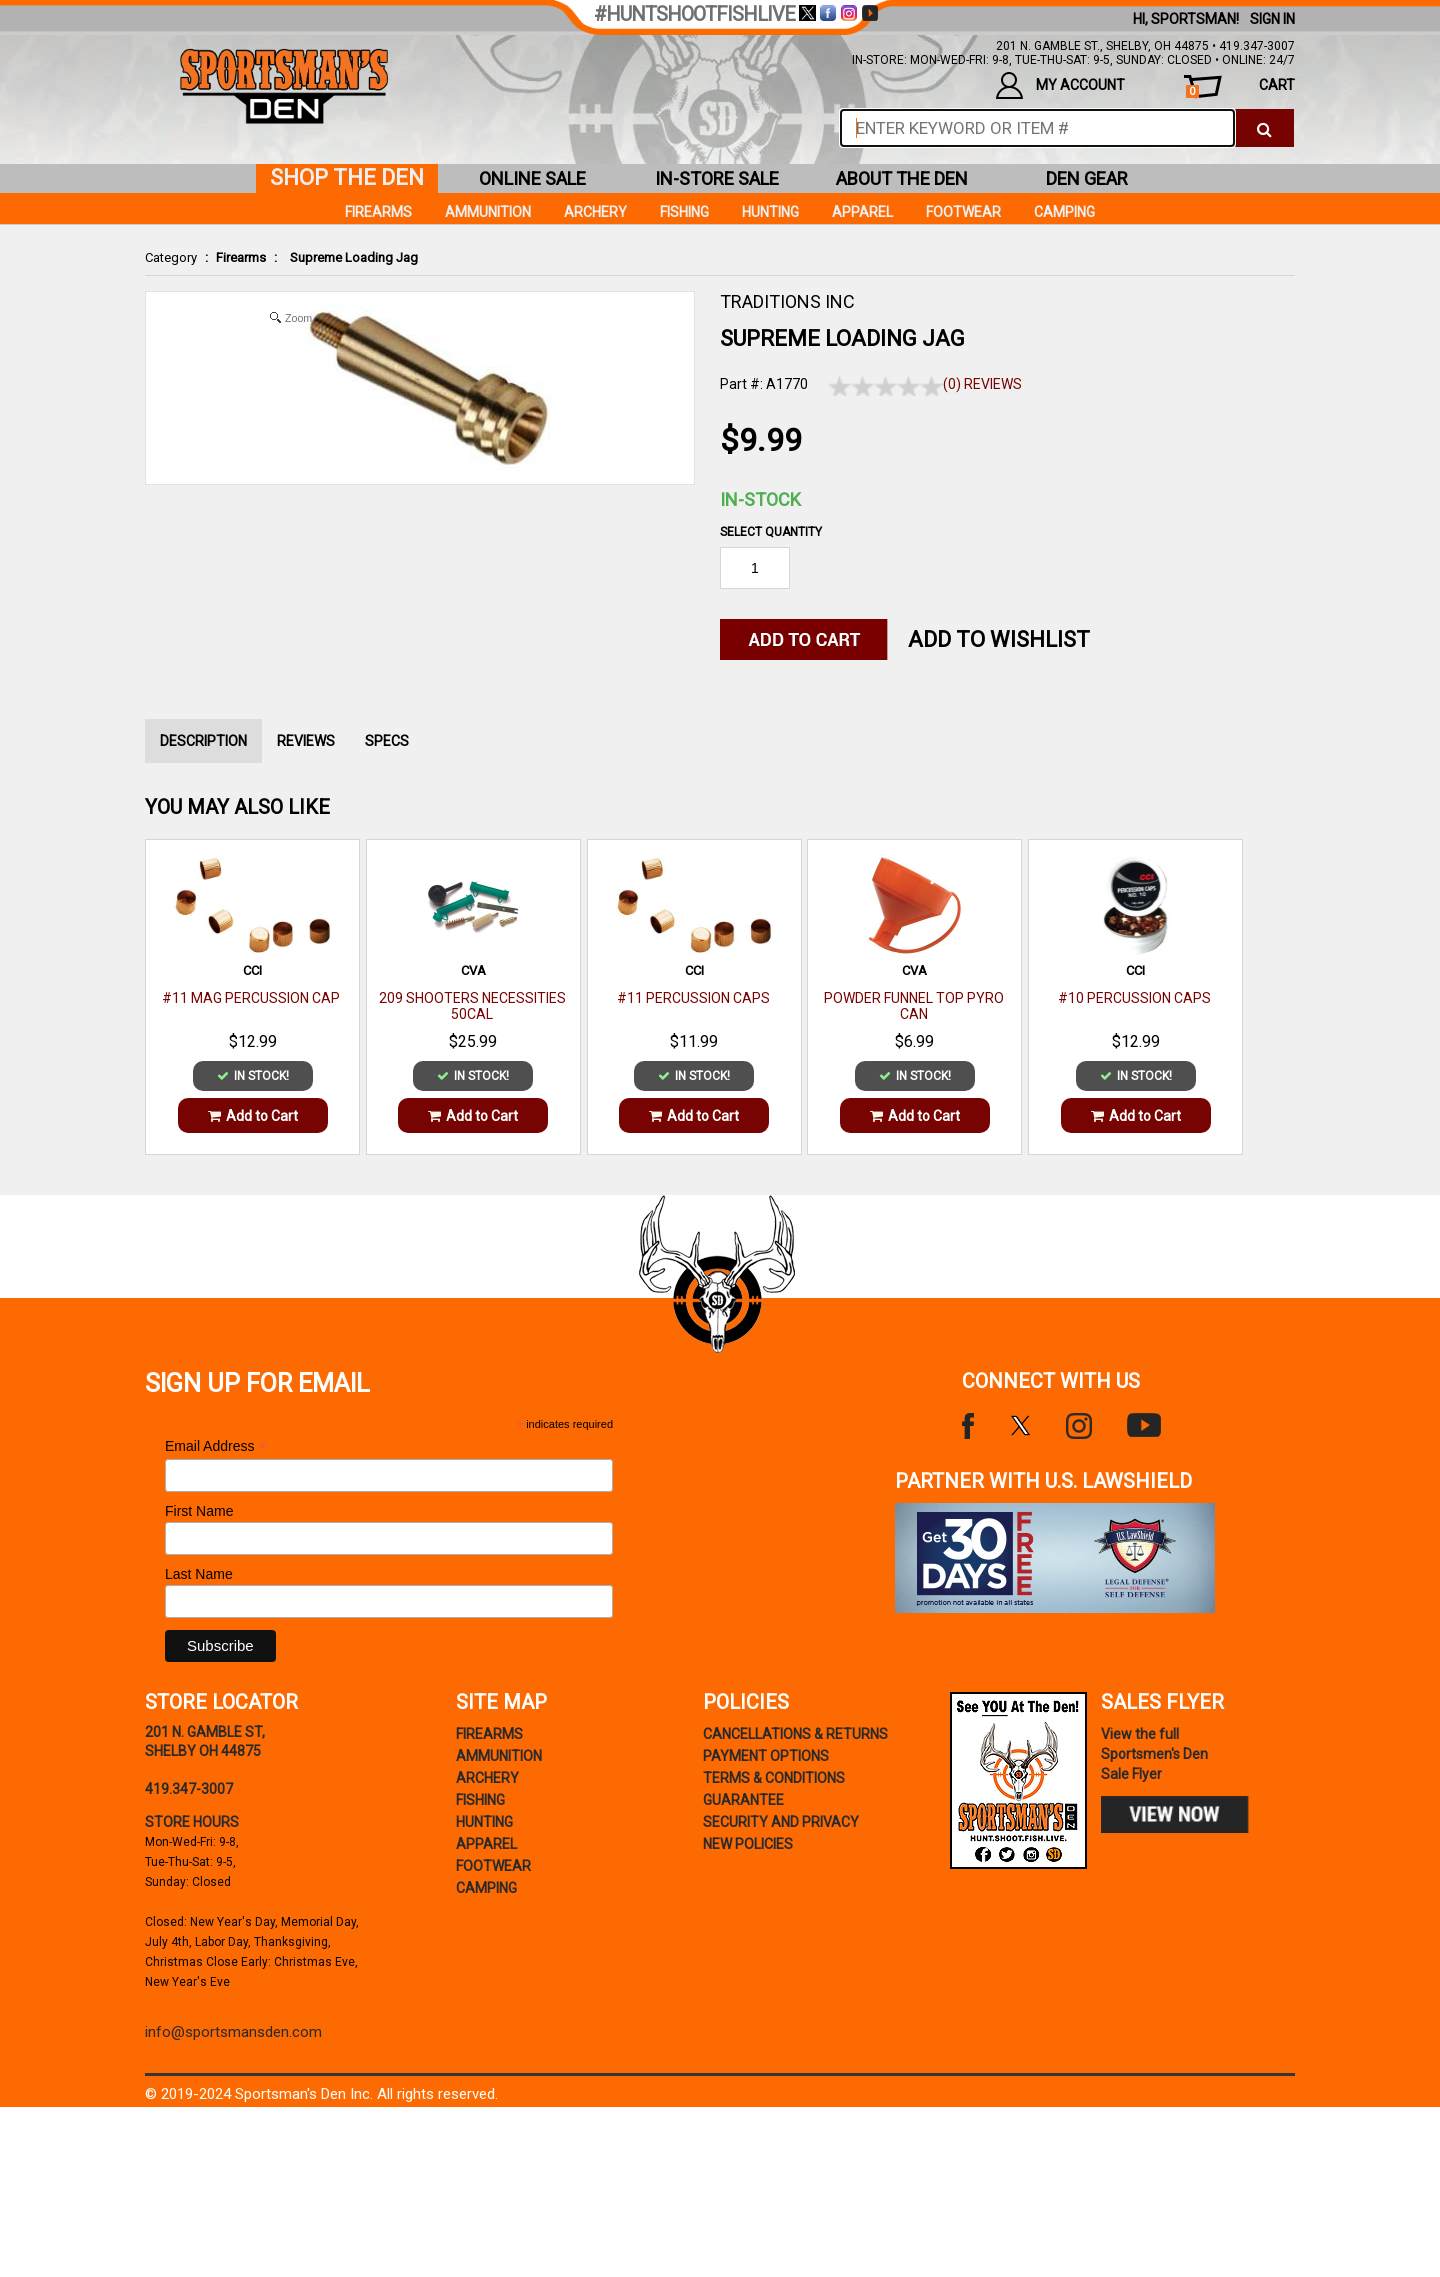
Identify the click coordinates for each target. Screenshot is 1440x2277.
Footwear (963, 212)
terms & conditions (774, 1778)
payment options (766, 1756)
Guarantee (743, 1800)
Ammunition (488, 212)
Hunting (770, 212)
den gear (1087, 178)
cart (1240, 87)
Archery (595, 212)
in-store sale (717, 178)
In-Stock (760, 499)
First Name (199, 1511)
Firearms (241, 257)
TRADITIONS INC (787, 301)
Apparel (862, 212)
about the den (902, 178)
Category (171, 257)
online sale (532, 178)
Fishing (684, 212)
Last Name (199, 1574)
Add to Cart (253, 1116)
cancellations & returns (795, 1734)
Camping (1064, 212)
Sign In (1272, 19)
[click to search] (1264, 128)
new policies (748, 1844)
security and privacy (781, 1822)
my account (1060, 85)
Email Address (216, 1446)
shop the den (347, 177)
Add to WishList (999, 639)
